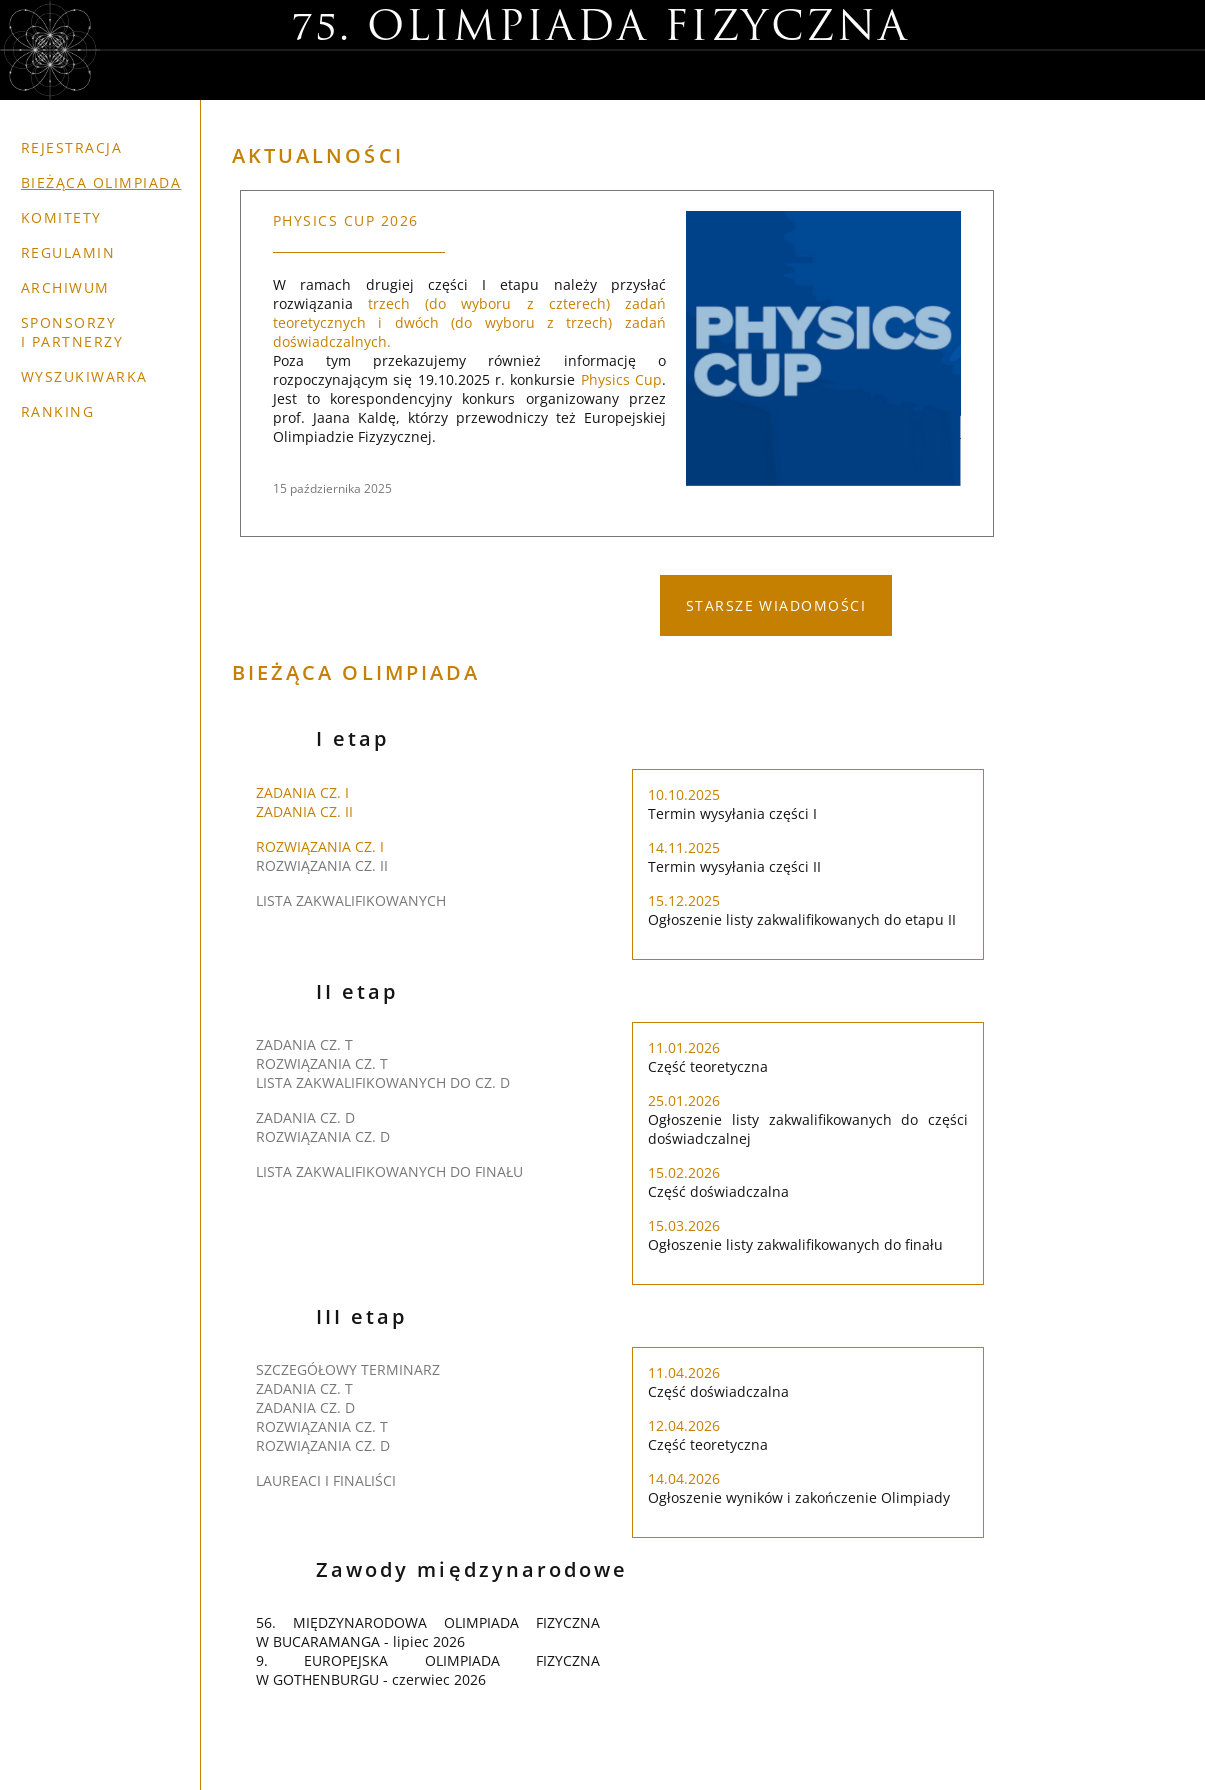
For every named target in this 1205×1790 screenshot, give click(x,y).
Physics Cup (621, 379)
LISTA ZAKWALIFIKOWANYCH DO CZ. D (383, 1082)
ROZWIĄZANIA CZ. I (320, 846)
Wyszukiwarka (84, 376)
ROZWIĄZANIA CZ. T (322, 1063)
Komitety (61, 217)
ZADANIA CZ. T (304, 1044)
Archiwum (65, 287)
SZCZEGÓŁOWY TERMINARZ (348, 1369)
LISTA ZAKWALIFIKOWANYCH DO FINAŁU (389, 1171)
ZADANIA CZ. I (302, 792)
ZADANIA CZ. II (304, 811)
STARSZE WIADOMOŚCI (776, 605)
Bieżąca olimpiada (101, 182)
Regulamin (68, 252)
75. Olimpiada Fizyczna (600, 29)
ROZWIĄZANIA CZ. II (322, 865)
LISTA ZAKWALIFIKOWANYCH (351, 900)
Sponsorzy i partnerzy (72, 332)
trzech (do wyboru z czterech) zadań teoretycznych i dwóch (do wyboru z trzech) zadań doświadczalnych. (469, 322)
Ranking (57, 411)
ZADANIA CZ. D (305, 1117)
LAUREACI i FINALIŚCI (326, 1480)
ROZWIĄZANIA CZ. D (323, 1136)
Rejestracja (71, 147)
